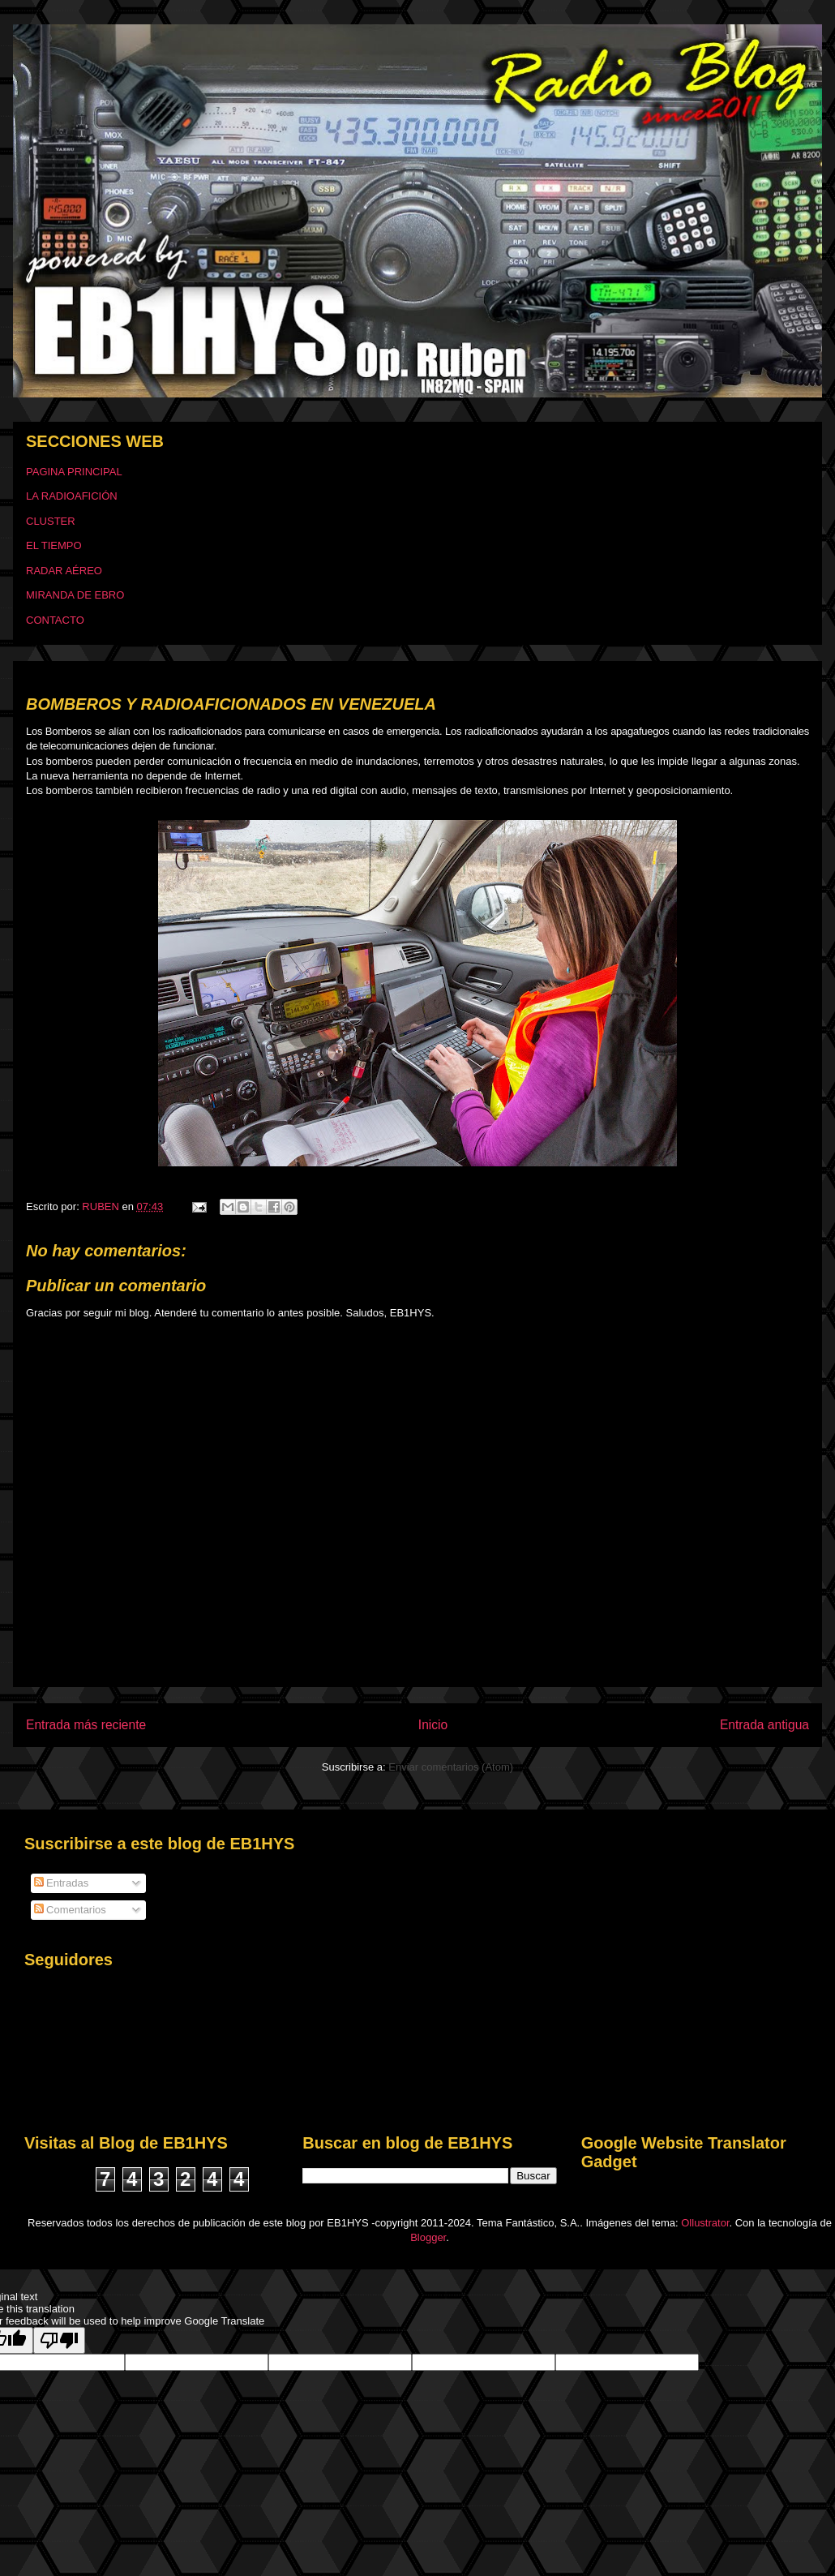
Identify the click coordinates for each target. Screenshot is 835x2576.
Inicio (432, 1725)
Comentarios (70, 1910)
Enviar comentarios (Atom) (450, 1767)
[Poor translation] (59, 2340)
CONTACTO (55, 620)
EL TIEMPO (54, 545)
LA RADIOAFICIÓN (72, 496)
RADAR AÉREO (64, 571)
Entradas (61, 1883)
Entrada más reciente (86, 1725)
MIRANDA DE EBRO (75, 595)
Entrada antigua (764, 1725)
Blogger (428, 2237)
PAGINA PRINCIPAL (74, 472)
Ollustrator (705, 2223)
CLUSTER (50, 521)
